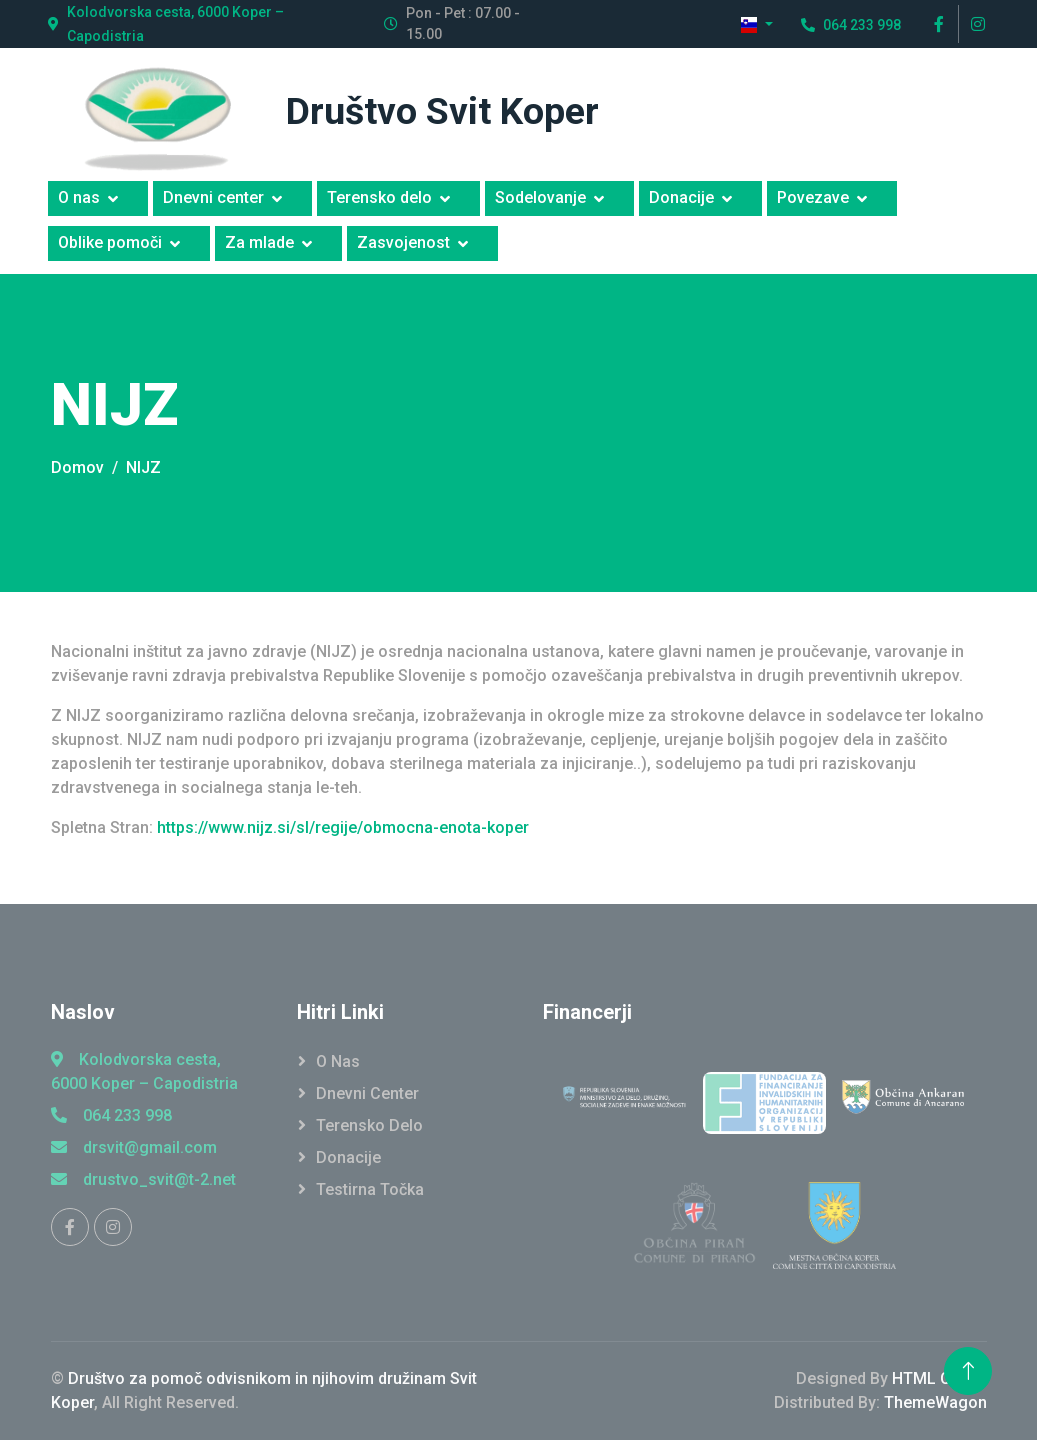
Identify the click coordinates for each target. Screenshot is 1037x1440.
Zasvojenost (403, 242)
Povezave (813, 197)
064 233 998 (111, 1115)
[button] (757, 24)
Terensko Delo (369, 1125)
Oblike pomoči (110, 242)
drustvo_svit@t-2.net (143, 1179)
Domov (77, 467)
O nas (79, 197)
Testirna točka (370, 1189)
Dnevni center (213, 197)
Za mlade (259, 242)
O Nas (338, 1061)
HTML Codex (939, 1378)
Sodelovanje (540, 197)
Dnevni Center (367, 1093)
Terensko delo (379, 197)
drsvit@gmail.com (134, 1147)
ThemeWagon (935, 1402)
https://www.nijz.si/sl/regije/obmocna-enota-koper (343, 827)
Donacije (681, 197)
